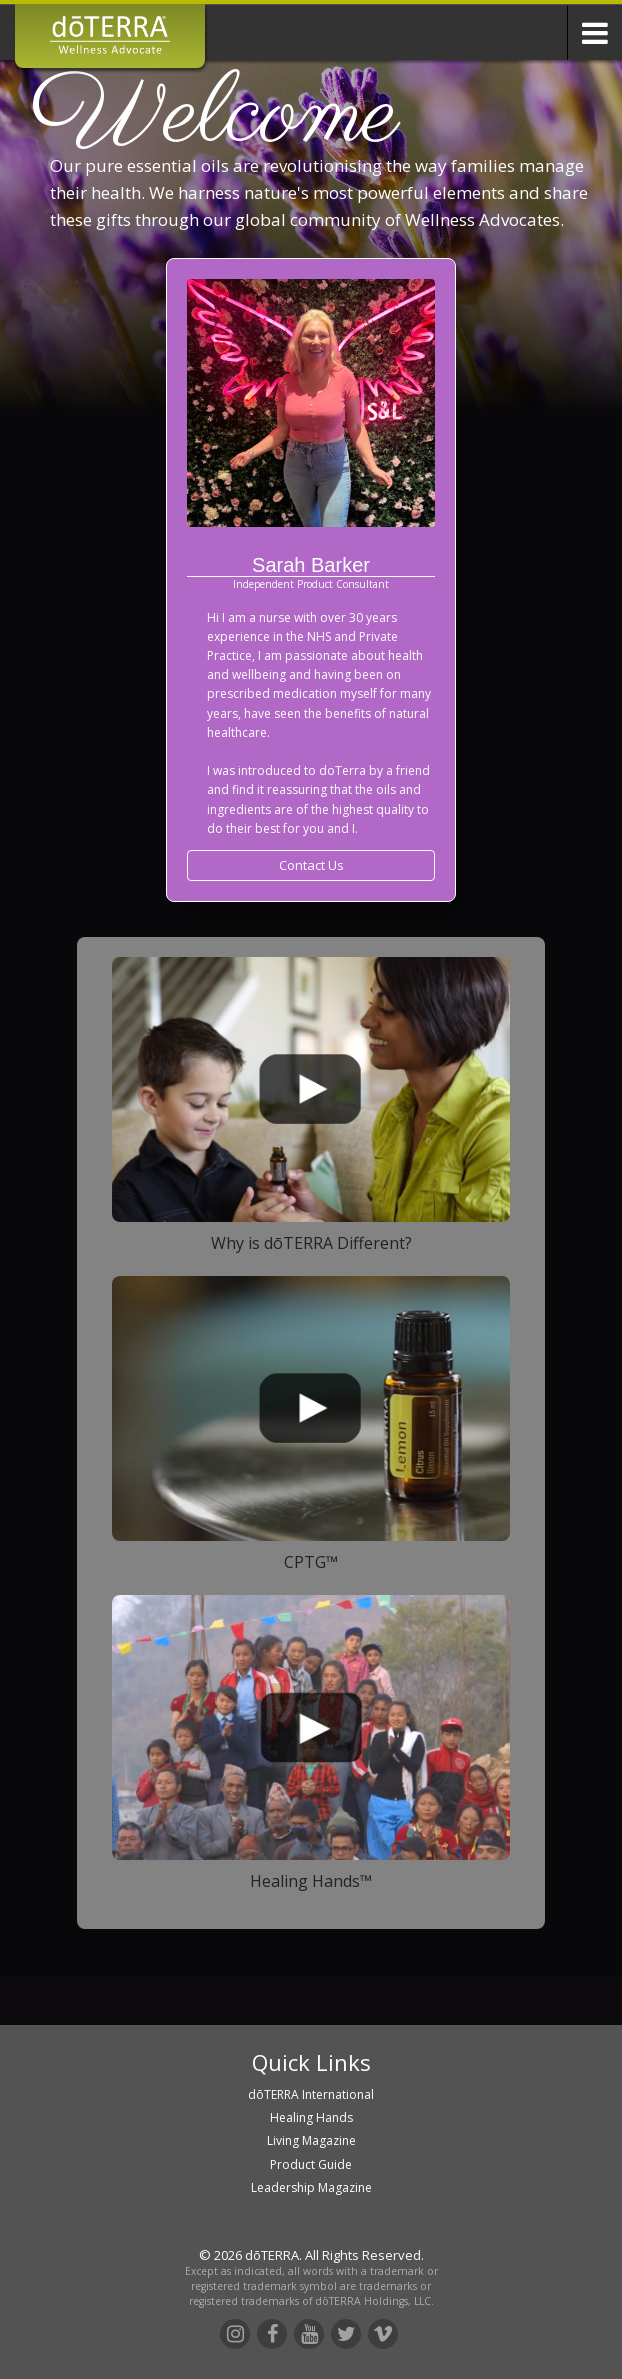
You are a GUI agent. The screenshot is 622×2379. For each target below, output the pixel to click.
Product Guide (311, 2164)
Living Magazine (311, 2140)
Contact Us (311, 865)
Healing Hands (311, 2117)
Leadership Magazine (311, 2187)
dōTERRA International (311, 2094)
